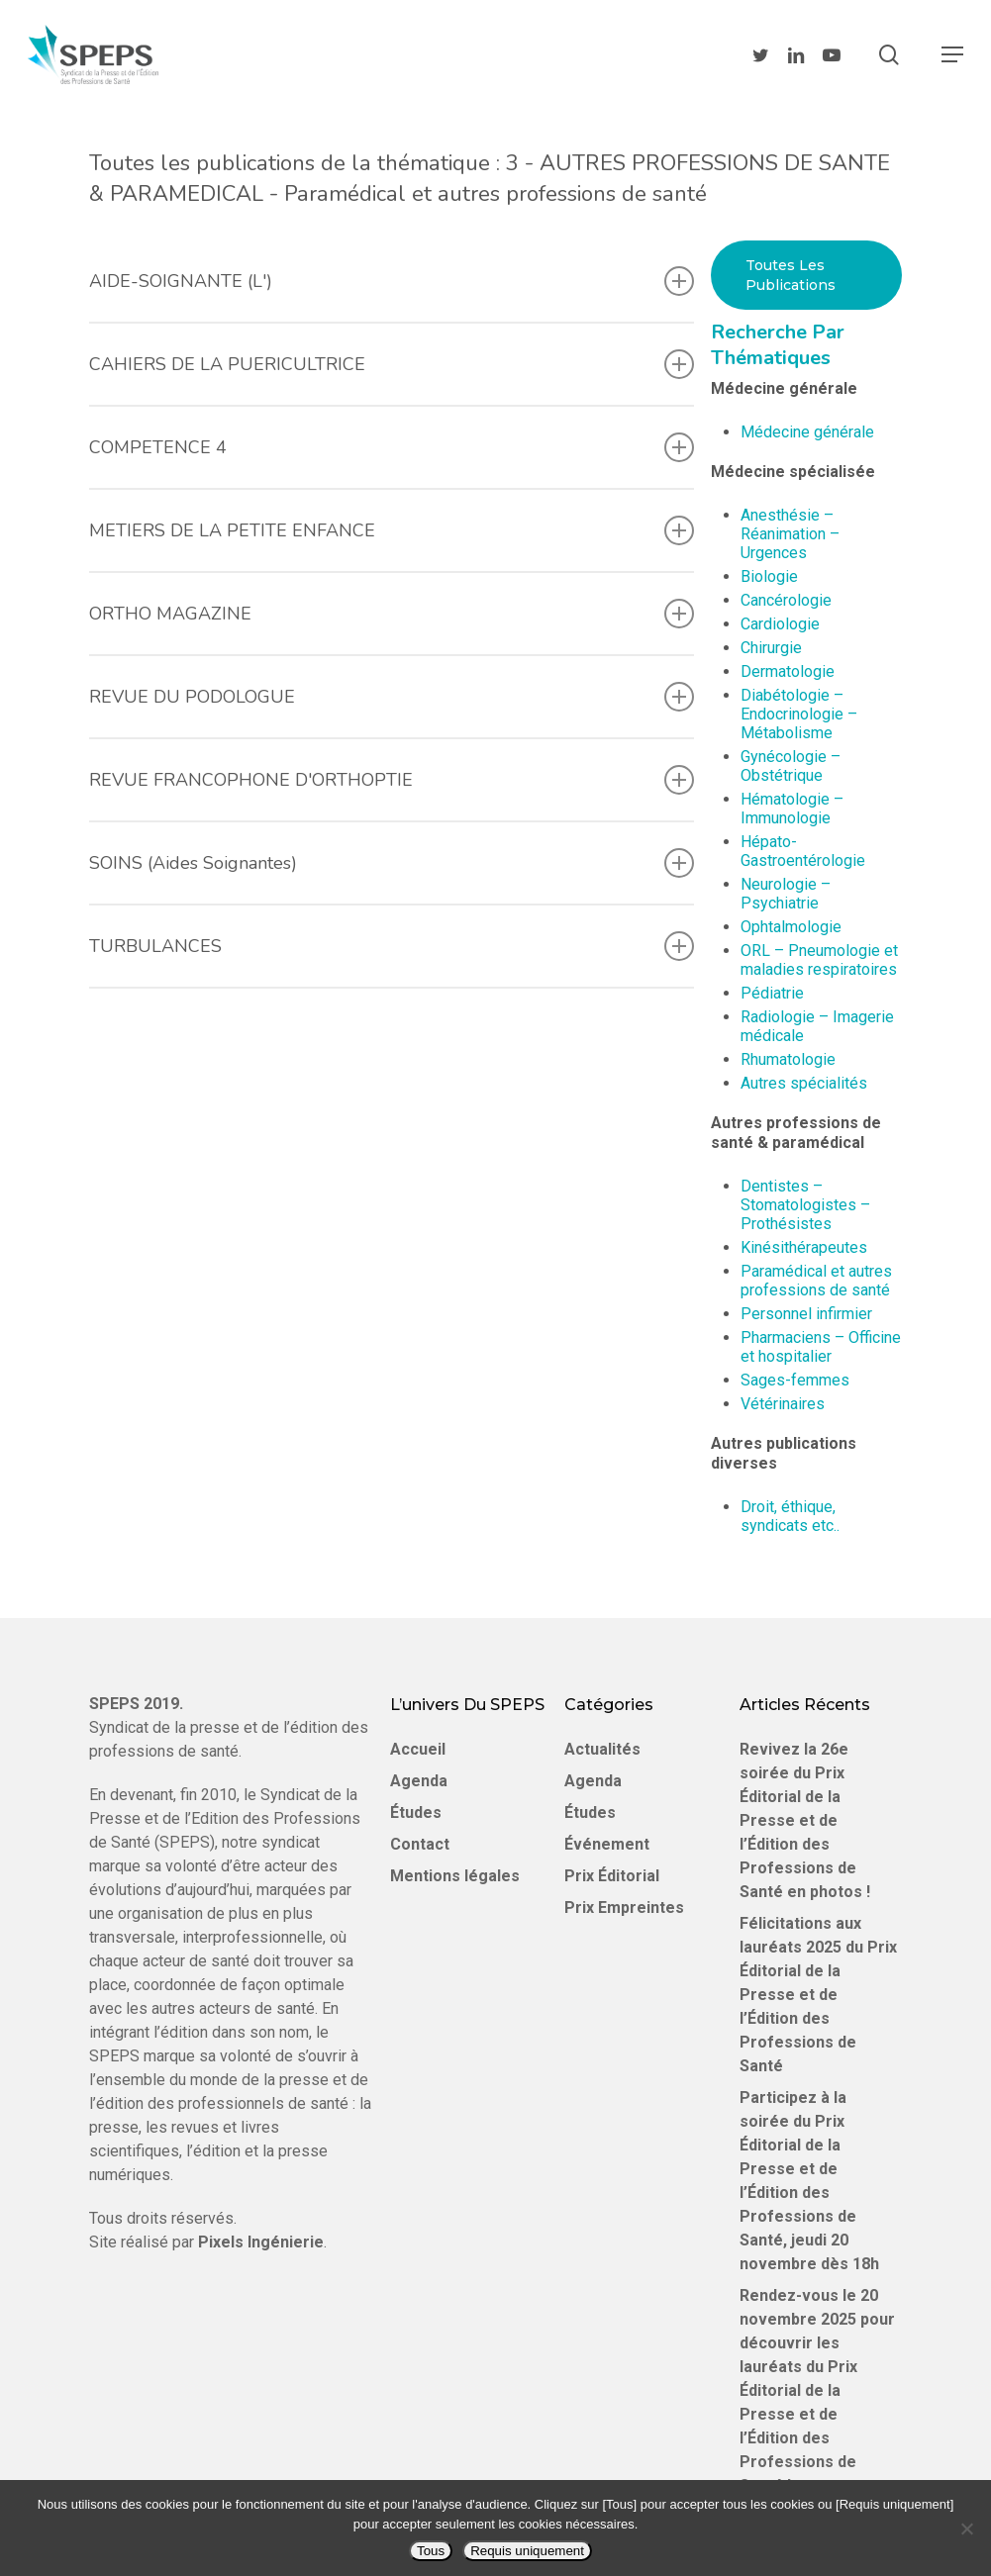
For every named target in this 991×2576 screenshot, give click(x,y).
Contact (419, 1844)
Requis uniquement (527, 2550)
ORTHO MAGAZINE (391, 613)
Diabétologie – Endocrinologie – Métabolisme (799, 714)
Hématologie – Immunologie (792, 808)
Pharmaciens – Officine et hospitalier (821, 1347)
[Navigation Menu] (952, 54)
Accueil (418, 1749)
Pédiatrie (772, 993)
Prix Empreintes (624, 1907)
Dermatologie (788, 671)
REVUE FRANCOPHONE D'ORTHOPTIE (391, 780)
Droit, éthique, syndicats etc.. (790, 1516)
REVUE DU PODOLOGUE (391, 697)
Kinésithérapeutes (804, 1247)
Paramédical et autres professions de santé (816, 1280)
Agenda (418, 1780)
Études (416, 1812)
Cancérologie (786, 600)
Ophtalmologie (791, 926)
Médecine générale (807, 432)
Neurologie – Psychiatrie (786, 893)
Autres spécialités (804, 1083)
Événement (606, 1844)
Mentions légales (455, 1875)
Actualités (602, 1749)
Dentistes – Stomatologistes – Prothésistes (805, 1205)
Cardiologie (780, 624)
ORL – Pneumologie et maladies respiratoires (819, 960)
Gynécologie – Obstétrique (791, 766)
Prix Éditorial (611, 1875)
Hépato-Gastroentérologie (803, 851)
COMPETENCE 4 (391, 447)
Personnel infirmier (806, 1313)
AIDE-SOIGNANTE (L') (391, 281)
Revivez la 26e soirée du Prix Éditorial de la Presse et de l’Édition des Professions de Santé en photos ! (805, 1820)
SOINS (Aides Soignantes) (391, 863)
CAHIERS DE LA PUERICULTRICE (391, 364)
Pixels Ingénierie (261, 2242)
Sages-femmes (795, 1380)
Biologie (769, 576)
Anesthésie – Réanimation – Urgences (790, 534)
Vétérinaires (783, 1403)
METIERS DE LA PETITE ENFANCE (391, 530)
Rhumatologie (788, 1059)
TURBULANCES (391, 946)
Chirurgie (771, 647)
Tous (431, 2550)
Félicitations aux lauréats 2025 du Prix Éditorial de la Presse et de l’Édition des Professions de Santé (818, 1994)
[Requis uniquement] (966, 2528)
